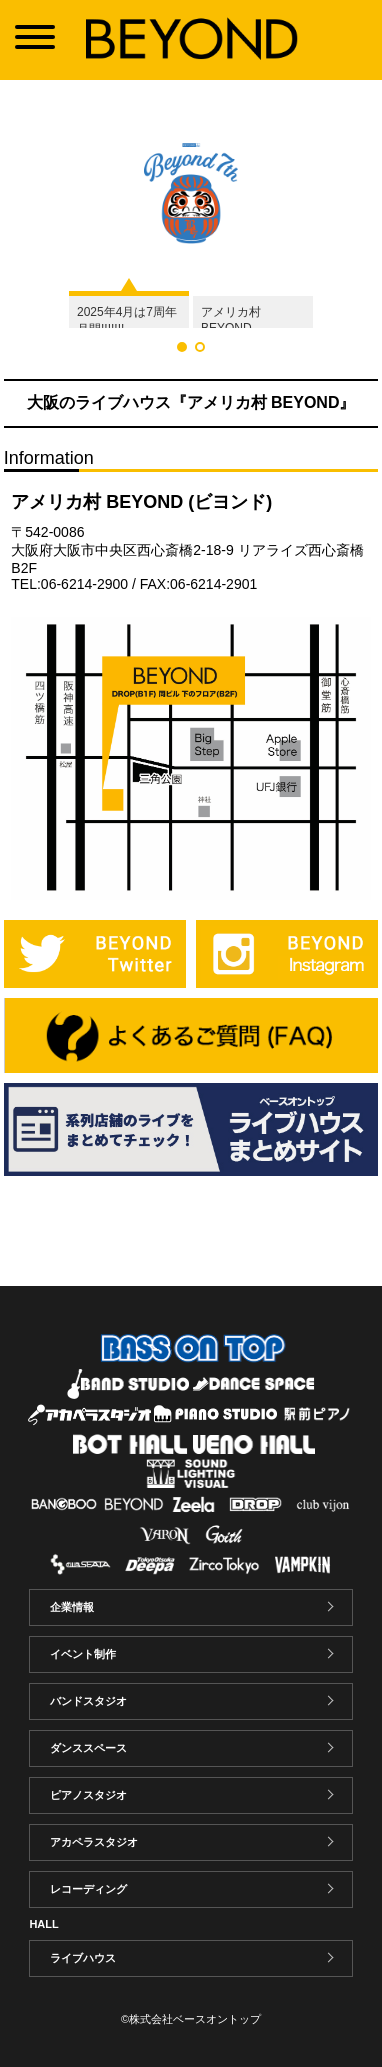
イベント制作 (83, 1654)
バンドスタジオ (88, 1701)
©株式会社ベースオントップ (191, 2019)
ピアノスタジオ (88, 1795)
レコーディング (88, 1889)
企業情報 (72, 1607)
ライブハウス (83, 1958)
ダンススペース (88, 1748)
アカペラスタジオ (94, 1842)
